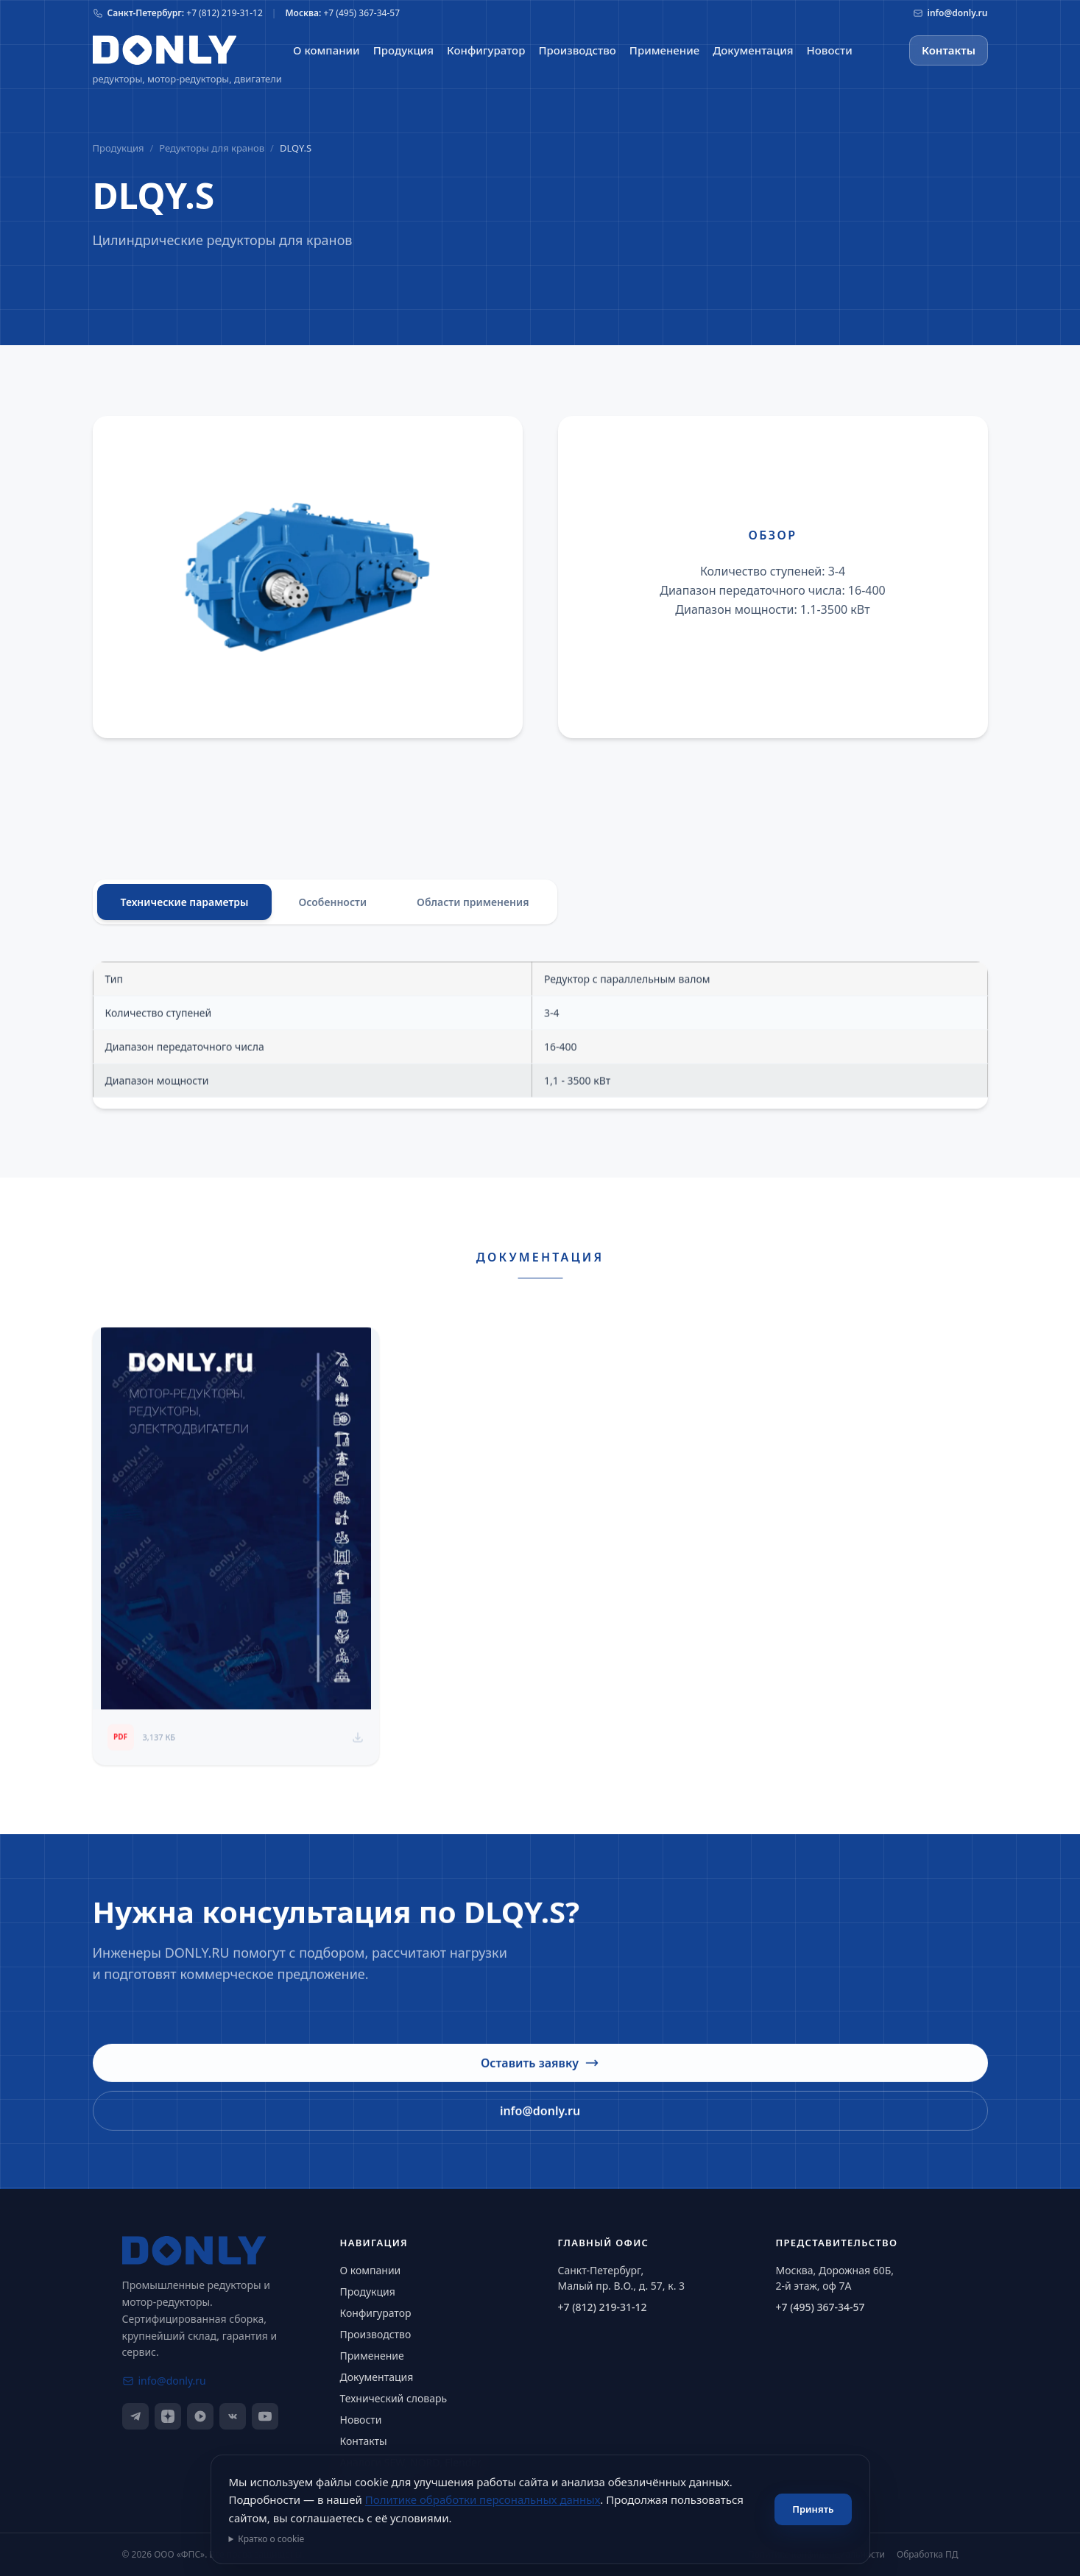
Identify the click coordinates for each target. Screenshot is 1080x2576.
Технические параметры (185, 904)
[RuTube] (200, 2416)
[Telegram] (135, 2416)
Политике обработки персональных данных (483, 2499)
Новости (361, 2420)
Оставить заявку (540, 2072)
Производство (376, 2334)
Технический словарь (394, 2398)
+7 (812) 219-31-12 (602, 2307)
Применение (372, 2356)
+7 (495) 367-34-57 (820, 2307)
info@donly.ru (540, 2120)
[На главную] (165, 50)
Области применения (473, 904)
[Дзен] (168, 2416)
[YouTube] (265, 2416)
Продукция (118, 148)
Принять (812, 2509)
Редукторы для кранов (211, 148)
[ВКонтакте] (232, 2416)
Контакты (948, 50)
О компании (370, 2270)
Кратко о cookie (271, 2539)
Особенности (332, 904)
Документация (377, 2377)
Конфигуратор (376, 2313)
